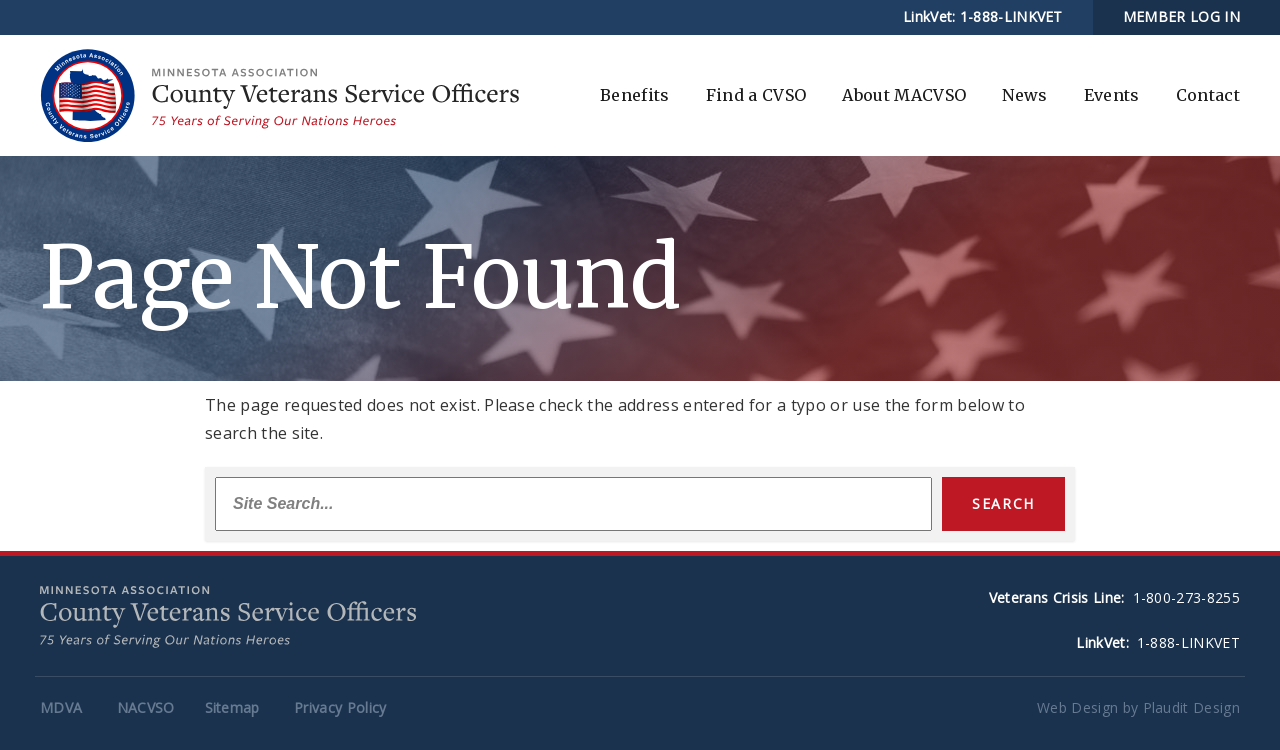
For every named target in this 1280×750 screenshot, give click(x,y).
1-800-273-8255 (1186, 597)
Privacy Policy (340, 707)
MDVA (61, 707)
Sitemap (232, 707)
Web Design (1077, 707)
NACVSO (146, 707)
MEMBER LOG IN (1181, 16)
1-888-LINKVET (1011, 16)
